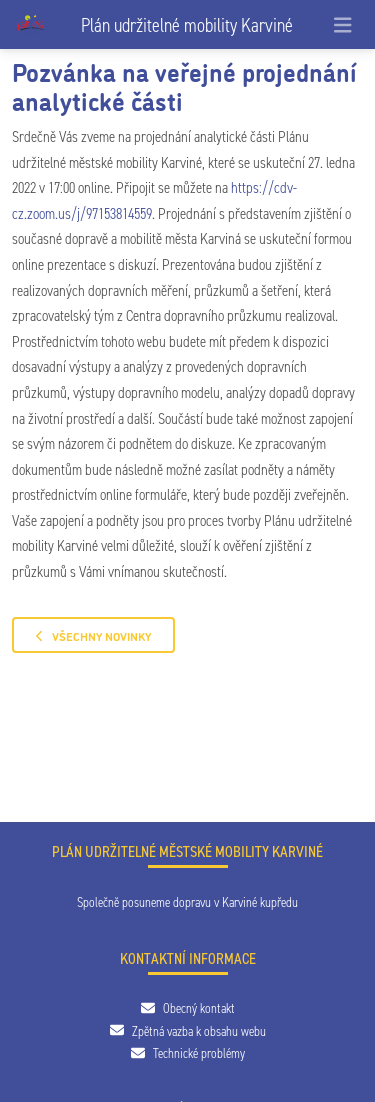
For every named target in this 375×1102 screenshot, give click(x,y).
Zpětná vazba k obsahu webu (188, 1031)
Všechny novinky (93, 635)
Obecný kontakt (188, 1008)
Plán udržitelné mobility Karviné (187, 25)
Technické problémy (188, 1053)
